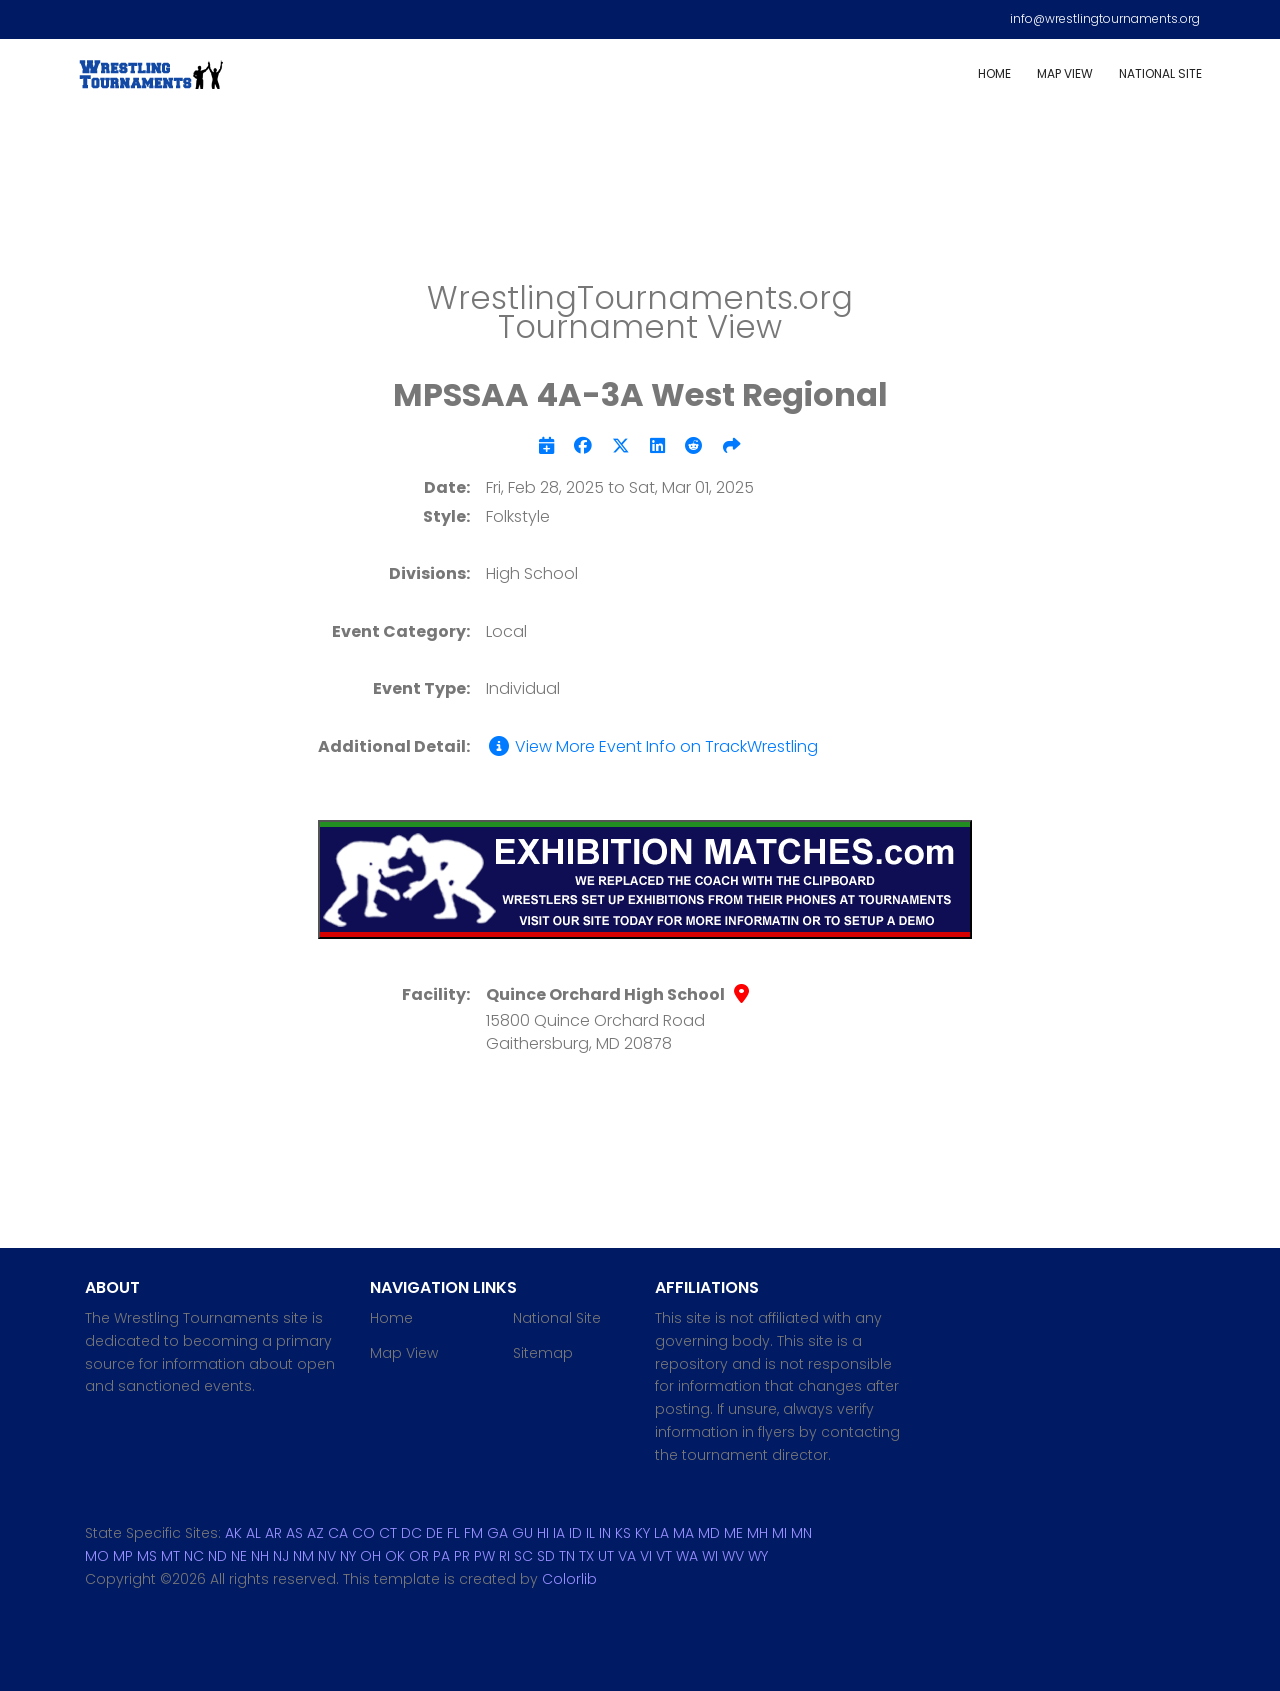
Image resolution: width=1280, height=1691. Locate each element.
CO (363, 1533)
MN (801, 1533)
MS (147, 1556)
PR (462, 1556)
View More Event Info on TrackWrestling (652, 747)
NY (348, 1556)
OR (419, 1556)
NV (327, 1556)
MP (123, 1556)
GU (522, 1533)
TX (586, 1556)
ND (217, 1556)
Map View (1065, 73)
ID (575, 1533)
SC (523, 1556)
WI (710, 1556)
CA (338, 1533)
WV (733, 1556)
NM (303, 1556)
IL (590, 1533)
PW (484, 1556)
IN (605, 1533)
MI (779, 1533)
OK (395, 1556)
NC (194, 1556)
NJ (281, 1556)
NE (239, 1556)
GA (497, 1533)
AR (273, 1533)
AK (233, 1533)
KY (642, 1533)
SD (546, 1556)
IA (559, 1533)
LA (661, 1533)
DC (411, 1533)
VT (664, 1556)
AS (294, 1533)
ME (733, 1533)
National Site (1160, 73)
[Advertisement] (640, 200)
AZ (315, 1533)
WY (758, 1556)
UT (606, 1556)
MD (709, 1533)
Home (994, 73)
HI (543, 1533)
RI (504, 1556)
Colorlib (569, 1579)
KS (623, 1533)
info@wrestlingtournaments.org (1105, 18)
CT (388, 1533)
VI (646, 1556)
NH (260, 1556)
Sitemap (543, 1353)
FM (473, 1533)
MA (683, 1533)
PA (441, 1556)
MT (170, 1556)
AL (253, 1533)
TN (567, 1556)
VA (627, 1556)
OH (370, 1556)
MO (97, 1556)
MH (757, 1533)
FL (453, 1533)
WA (687, 1556)
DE (434, 1533)
